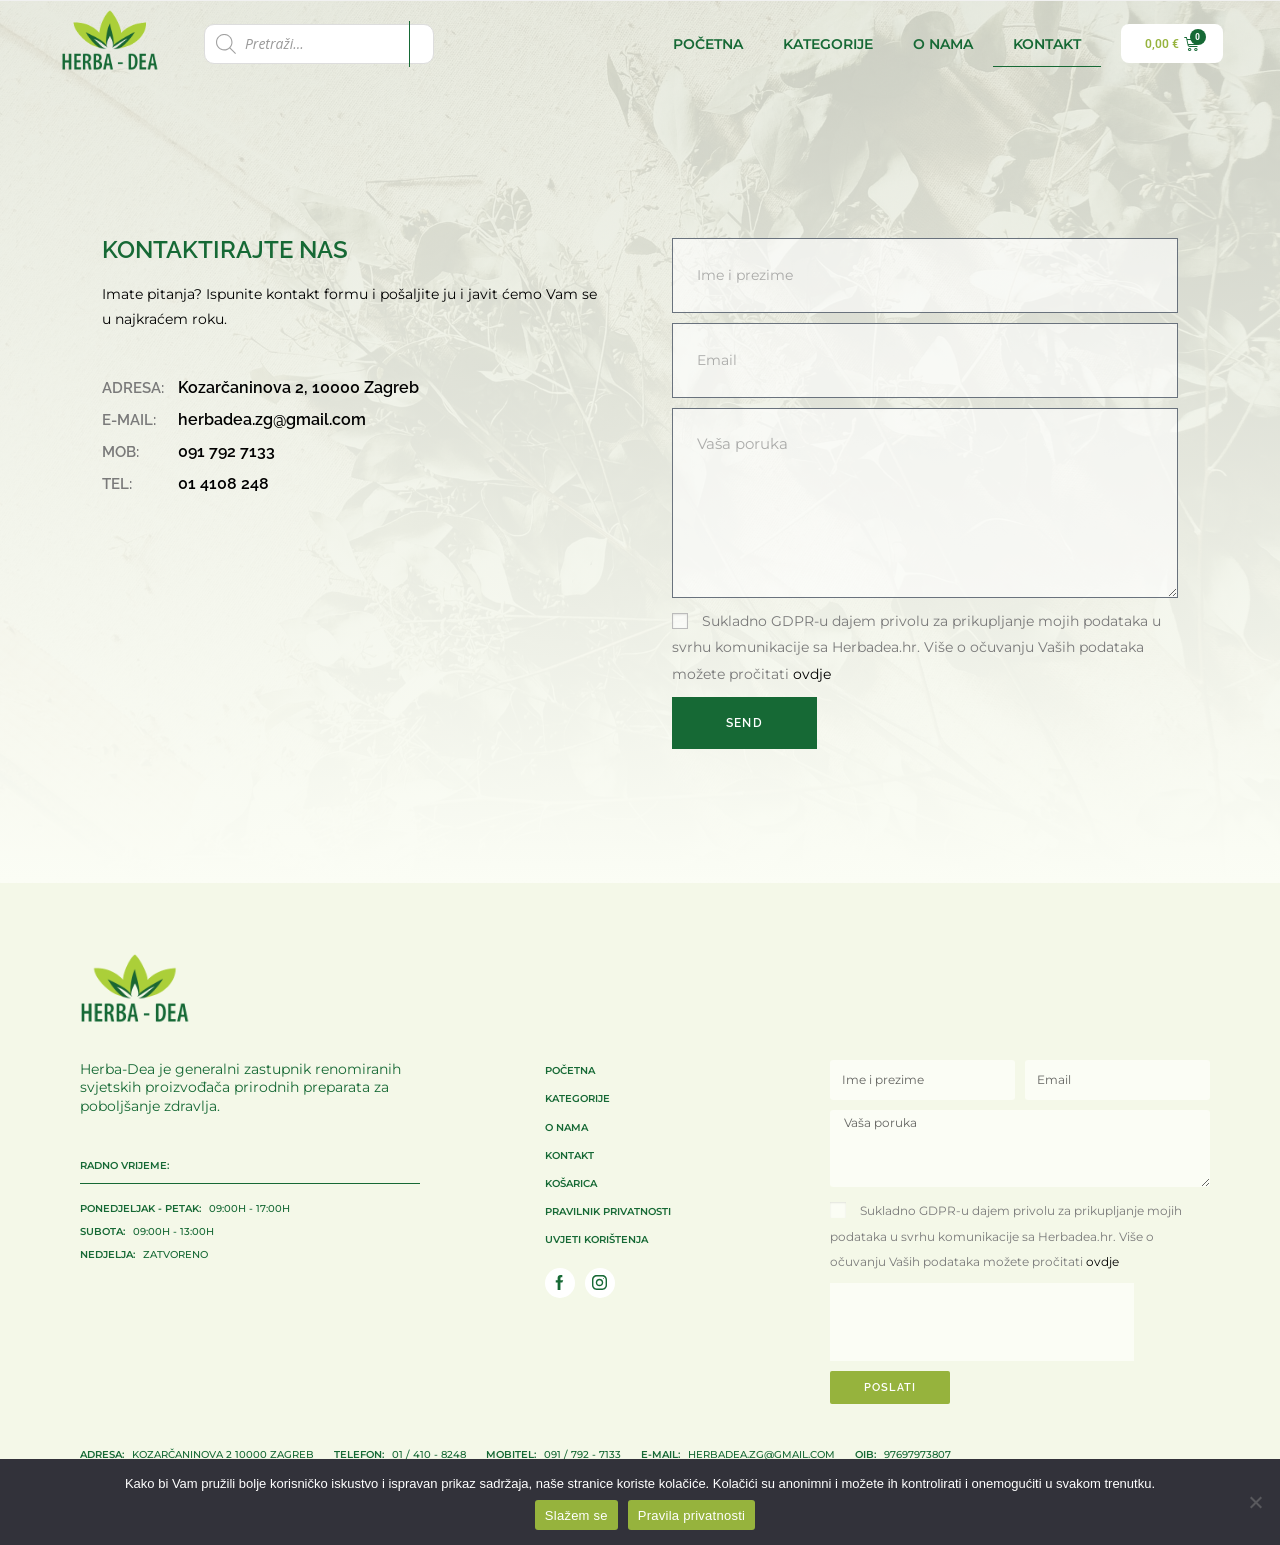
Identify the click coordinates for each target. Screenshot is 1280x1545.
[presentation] (982, 1322)
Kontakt (1047, 44)
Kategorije (828, 44)
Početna (708, 44)
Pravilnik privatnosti (608, 1210)
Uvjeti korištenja (596, 1238)
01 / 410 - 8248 (400, 1453)
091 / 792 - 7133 (553, 1453)
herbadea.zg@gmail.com (272, 419)
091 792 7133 (226, 451)
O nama (943, 44)
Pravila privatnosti (691, 1515)
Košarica (571, 1182)
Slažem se (576, 1515)
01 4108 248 (223, 483)
